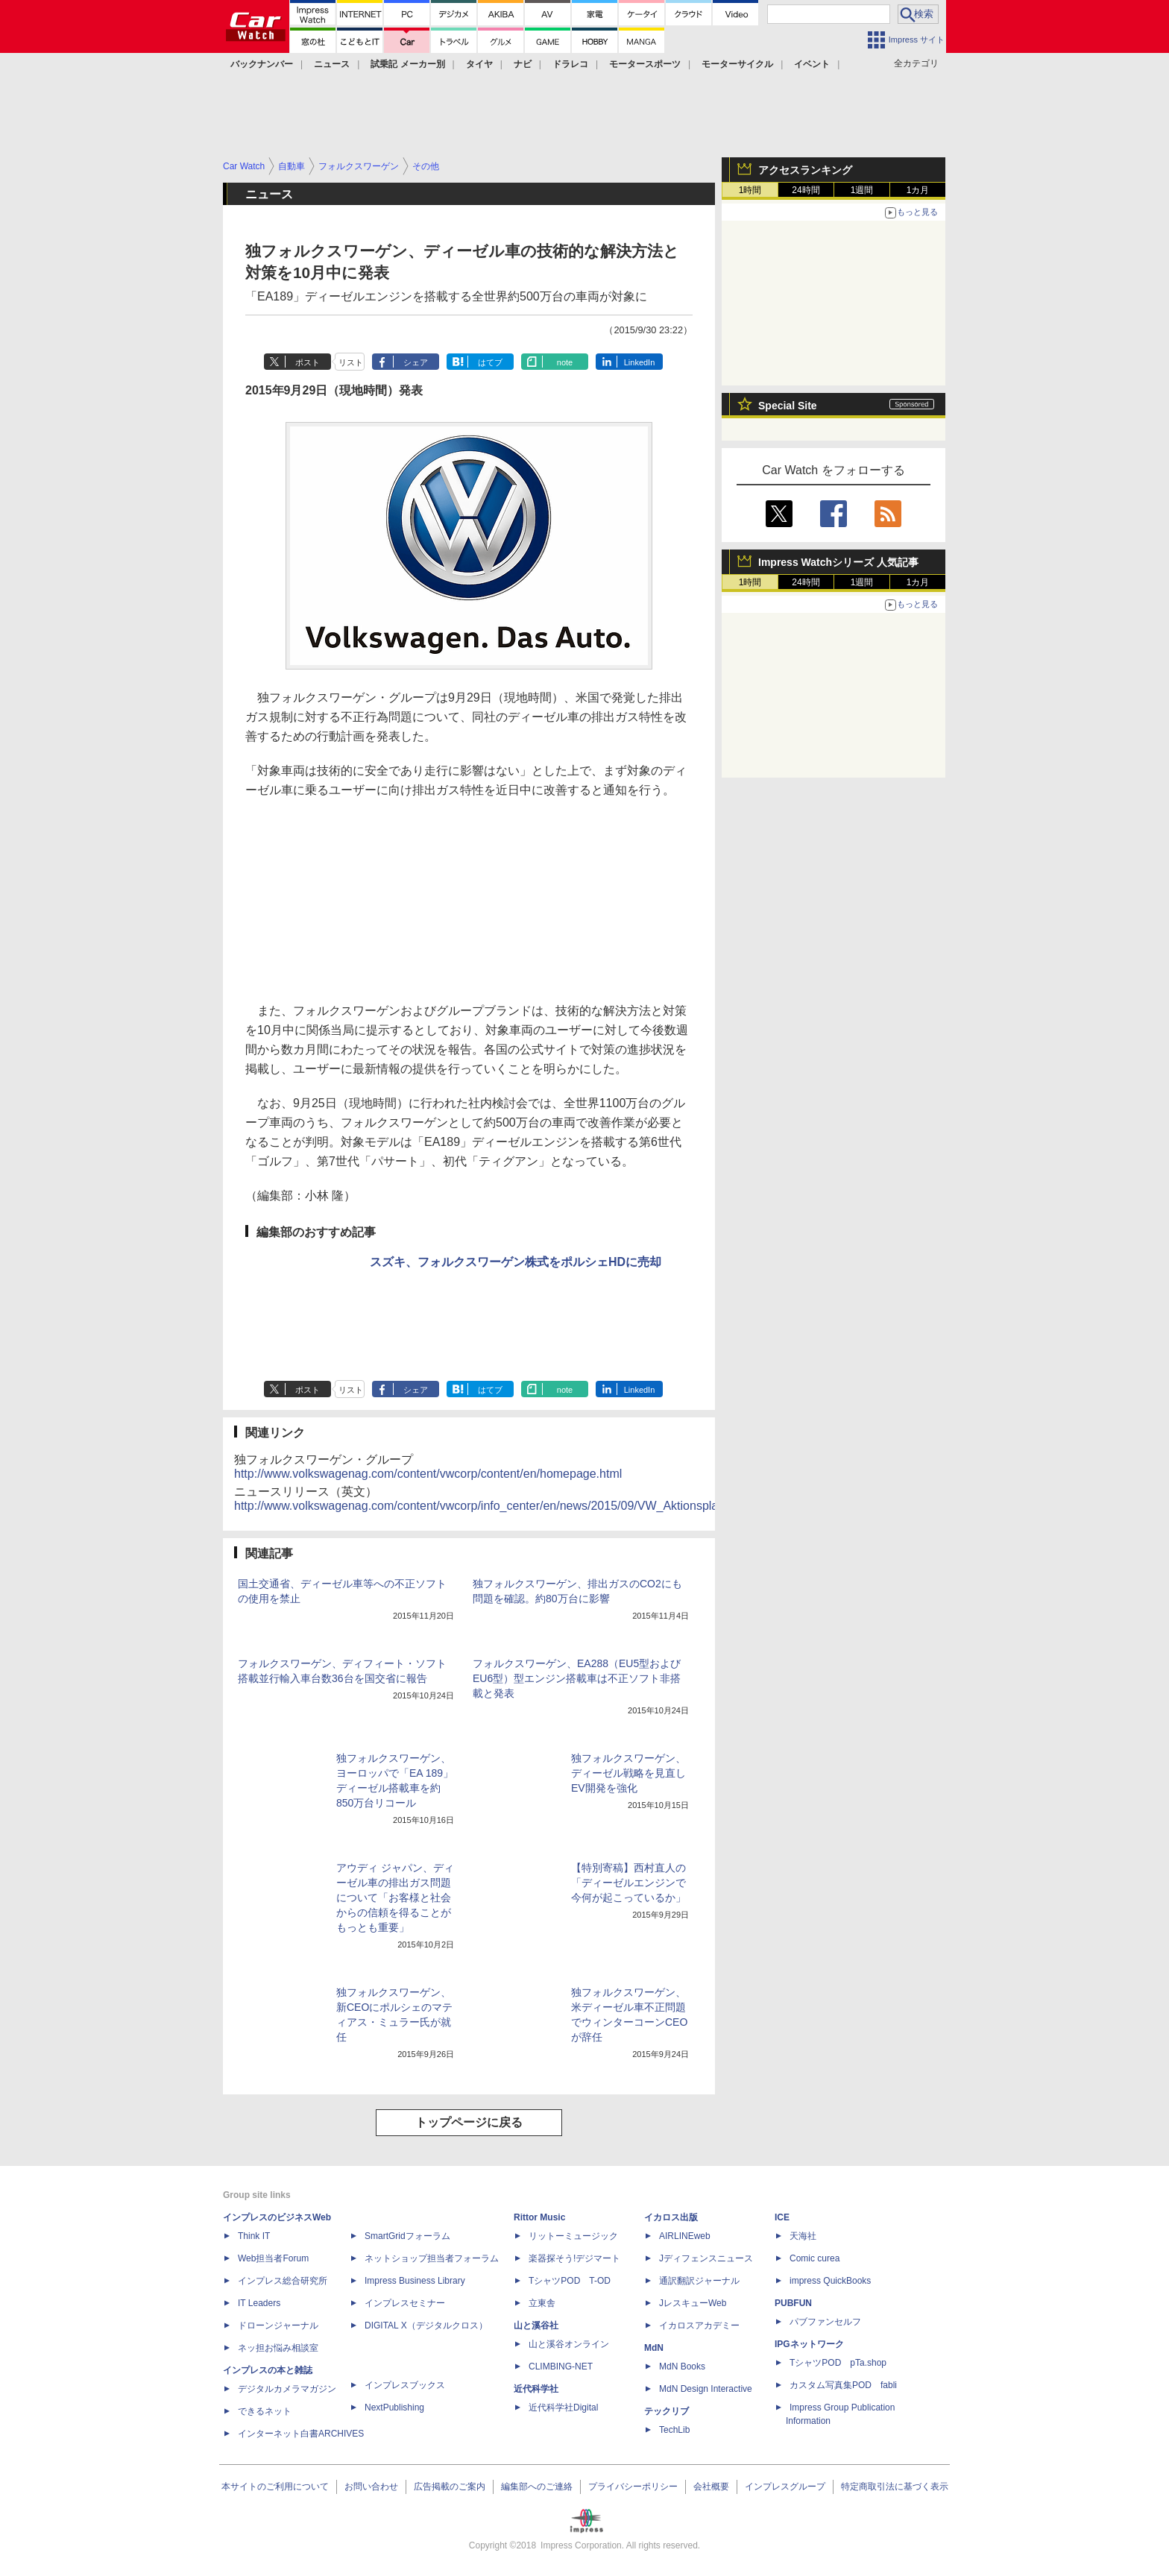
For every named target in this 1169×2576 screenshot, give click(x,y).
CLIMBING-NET (561, 2366)
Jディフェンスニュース (706, 2258)
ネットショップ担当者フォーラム (432, 2258)
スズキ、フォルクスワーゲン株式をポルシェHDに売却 (515, 1262)
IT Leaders (259, 2303)
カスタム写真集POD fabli (843, 2385)
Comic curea (814, 2258)
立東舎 (542, 2303)
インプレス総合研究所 (282, 2281)
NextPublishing (394, 2407)
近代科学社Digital (563, 2407)
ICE (782, 2217)
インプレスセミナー (405, 2303)
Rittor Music (539, 2217)
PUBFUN (793, 2303)
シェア (415, 362)
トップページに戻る (469, 2122)
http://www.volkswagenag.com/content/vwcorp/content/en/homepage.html (428, 1473)
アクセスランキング (805, 170)
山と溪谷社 (536, 2325)
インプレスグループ (785, 2486)
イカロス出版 (671, 2217)
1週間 (862, 190)
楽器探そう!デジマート (574, 2258)
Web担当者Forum (273, 2258)
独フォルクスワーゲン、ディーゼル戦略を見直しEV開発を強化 (628, 1773)
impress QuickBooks (830, 2281)
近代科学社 (536, 2389)
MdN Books (682, 2366)
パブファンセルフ (825, 2322)
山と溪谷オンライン (569, 2344)
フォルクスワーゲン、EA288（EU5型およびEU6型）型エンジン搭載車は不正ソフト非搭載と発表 (577, 1678)
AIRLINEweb (684, 2236)
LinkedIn (639, 362)
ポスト (307, 362)
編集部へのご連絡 (537, 2486)
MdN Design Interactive (705, 2389)
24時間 (805, 190)
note (565, 362)
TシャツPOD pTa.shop (838, 2363)
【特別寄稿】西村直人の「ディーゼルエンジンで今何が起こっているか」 (628, 1882)
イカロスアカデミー (699, 2325)
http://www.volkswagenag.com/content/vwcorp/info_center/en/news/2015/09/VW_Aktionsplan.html (492, 1505)
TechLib (674, 2430)
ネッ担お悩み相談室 (278, 2348)
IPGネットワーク (809, 2344)
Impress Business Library (415, 2281)
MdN (654, 2348)
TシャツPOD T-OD (570, 2281)
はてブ (490, 362)
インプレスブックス (405, 2385)
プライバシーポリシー (633, 2486)
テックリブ (666, 2411)
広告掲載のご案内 (449, 2486)
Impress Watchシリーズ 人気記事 (838, 562)
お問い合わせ (371, 2486)
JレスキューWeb (692, 2303)
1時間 (750, 190)
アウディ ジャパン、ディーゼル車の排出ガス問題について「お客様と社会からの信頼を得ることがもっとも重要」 (395, 1897)
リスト (350, 362)
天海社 (803, 2236)
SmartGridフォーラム (407, 2236)
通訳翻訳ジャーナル (699, 2281)
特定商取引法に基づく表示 (894, 2486)
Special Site (787, 406)
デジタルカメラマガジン (287, 2389)
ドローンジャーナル (278, 2325)
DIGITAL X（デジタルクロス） (426, 2325)
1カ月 (918, 190)
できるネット (265, 2411)
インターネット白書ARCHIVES (301, 2433)
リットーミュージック (573, 2236)
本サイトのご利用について (275, 2486)
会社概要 (711, 2486)
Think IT (254, 2236)
